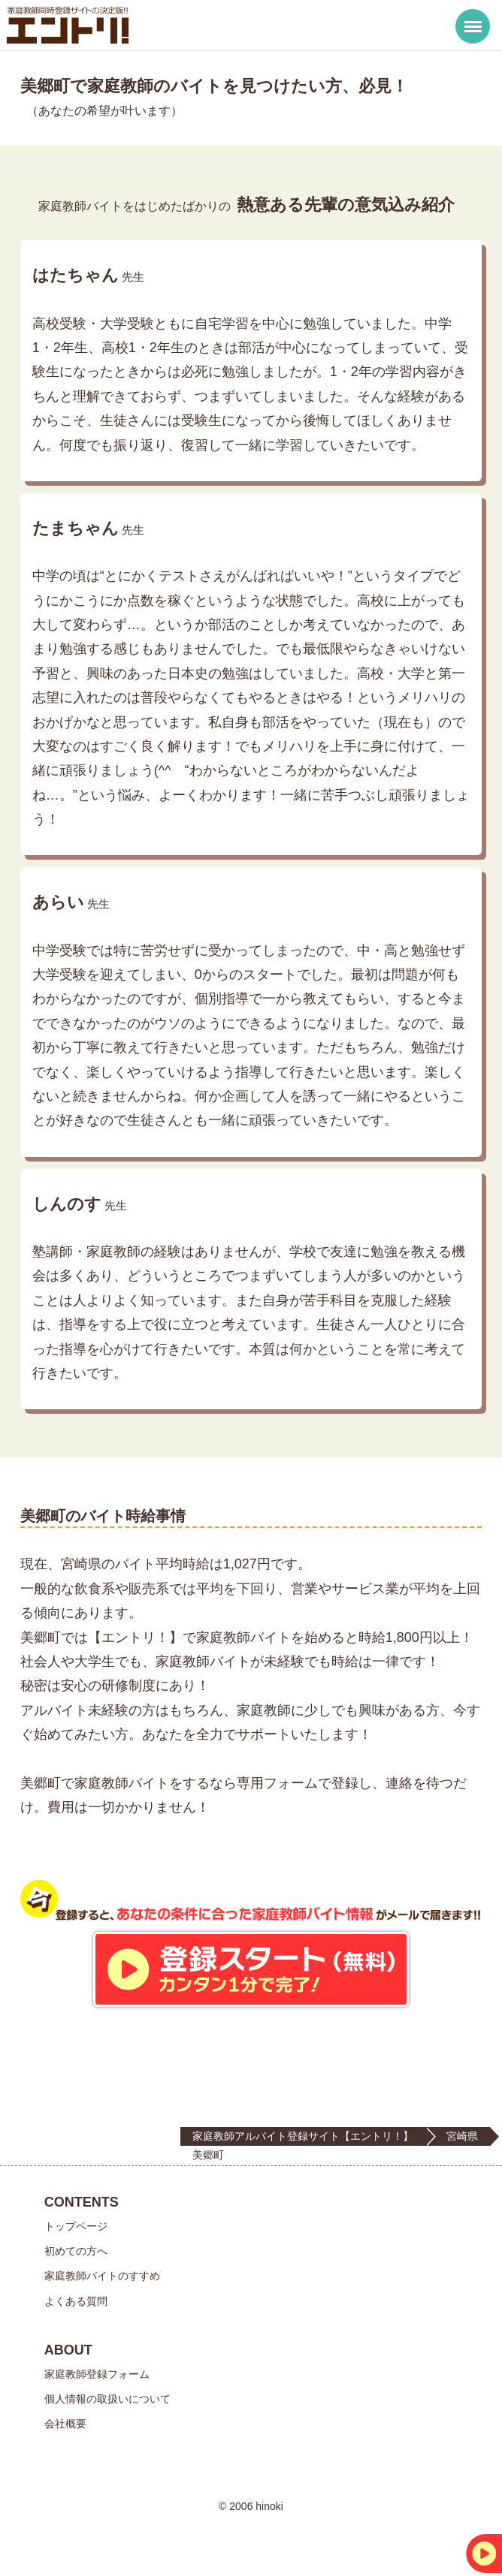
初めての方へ (75, 2251)
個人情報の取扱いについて (107, 2399)
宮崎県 (462, 2136)
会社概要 (65, 2424)
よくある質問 (75, 2301)
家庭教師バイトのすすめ (102, 2276)
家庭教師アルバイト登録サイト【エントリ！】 (302, 2136)
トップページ (75, 2226)
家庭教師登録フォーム (97, 2374)
